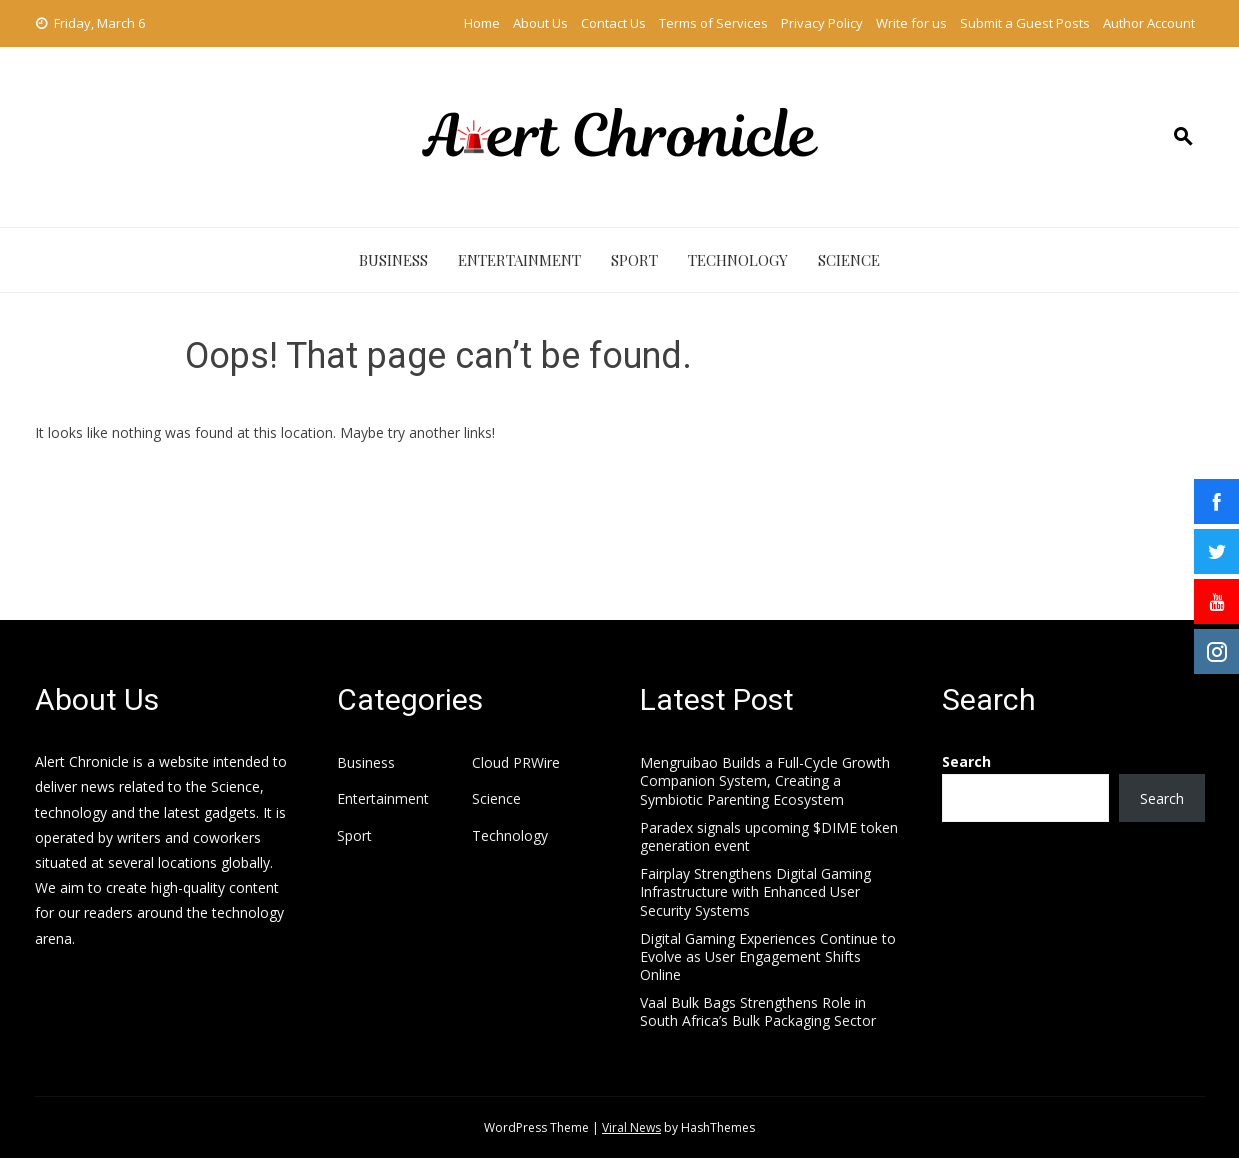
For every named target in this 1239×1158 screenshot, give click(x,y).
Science (849, 260)
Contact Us (613, 23)
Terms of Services (713, 23)
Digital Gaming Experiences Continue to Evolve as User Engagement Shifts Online (768, 956)
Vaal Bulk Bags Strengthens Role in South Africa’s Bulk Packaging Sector (758, 1011)
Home (482, 23)
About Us (540, 23)
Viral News (631, 1127)
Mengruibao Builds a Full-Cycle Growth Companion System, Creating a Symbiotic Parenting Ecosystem (765, 780)
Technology (738, 260)
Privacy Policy (822, 23)
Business (393, 260)
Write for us (911, 23)
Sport (634, 260)
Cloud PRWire (516, 763)
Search (966, 761)
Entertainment (519, 260)
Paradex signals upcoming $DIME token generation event (769, 836)
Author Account (1149, 23)
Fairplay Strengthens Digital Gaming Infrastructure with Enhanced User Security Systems (755, 891)
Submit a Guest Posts (1025, 23)
